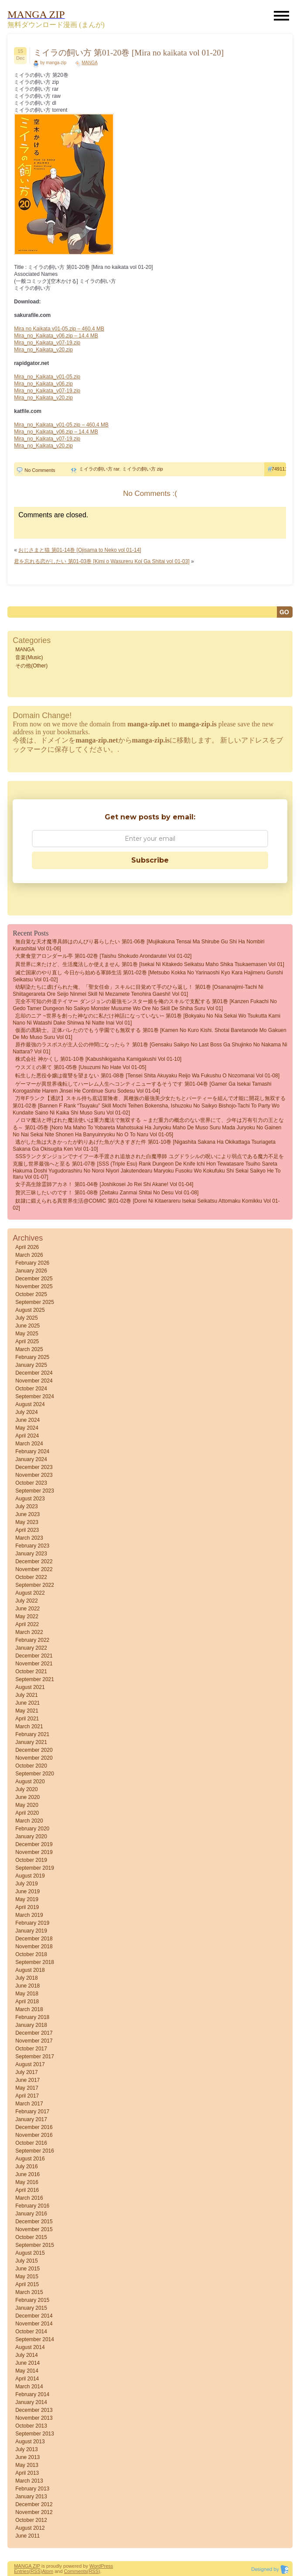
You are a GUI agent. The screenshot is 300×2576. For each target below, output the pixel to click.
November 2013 (33, 2418)
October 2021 (31, 1671)
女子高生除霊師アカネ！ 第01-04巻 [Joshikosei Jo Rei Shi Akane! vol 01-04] (104, 1184)
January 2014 (31, 2402)
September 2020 (34, 1774)
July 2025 (26, 1318)
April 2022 (27, 1624)
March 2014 (29, 2386)
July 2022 (26, 1601)
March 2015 (29, 2292)
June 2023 (27, 1514)
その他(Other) (31, 666)
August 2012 (29, 2528)
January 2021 (31, 1742)
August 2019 (29, 1876)
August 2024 (29, 1404)
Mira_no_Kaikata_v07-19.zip (47, 343)
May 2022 (26, 1616)
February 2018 (32, 2017)
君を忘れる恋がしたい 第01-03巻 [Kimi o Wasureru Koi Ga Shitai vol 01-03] (101, 561)
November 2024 (33, 1381)
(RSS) (35, 2571)
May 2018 (26, 1994)
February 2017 (32, 2111)
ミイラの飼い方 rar (99, 468)
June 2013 (27, 2457)
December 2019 (33, 1844)
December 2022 (33, 1561)
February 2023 (32, 1546)
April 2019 (27, 1907)
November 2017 (33, 2041)
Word (95, 2566)
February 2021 (32, 1734)
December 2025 (33, 1279)
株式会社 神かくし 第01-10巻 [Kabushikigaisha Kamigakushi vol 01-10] (98, 1059)
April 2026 (27, 1247)
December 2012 (33, 2504)
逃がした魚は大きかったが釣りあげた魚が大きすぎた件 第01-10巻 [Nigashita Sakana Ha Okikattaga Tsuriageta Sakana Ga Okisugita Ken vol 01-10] (144, 1145)
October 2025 (31, 1294)
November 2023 (33, 1475)
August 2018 (29, 1970)
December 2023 (33, 1467)
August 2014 (29, 2347)
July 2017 (26, 2072)
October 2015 (31, 2237)
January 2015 (31, 2308)
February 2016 (32, 2206)
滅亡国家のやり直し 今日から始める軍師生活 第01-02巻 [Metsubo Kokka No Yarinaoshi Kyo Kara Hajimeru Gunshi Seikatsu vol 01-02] (148, 976)
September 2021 (34, 1679)
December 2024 (33, 1373)
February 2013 (32, 2489)
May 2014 (26, 2371)
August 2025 (29, 1310)
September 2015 (34, 2245)
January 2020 (31, 1836)
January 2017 (31, 2119)
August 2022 (29, 1593)
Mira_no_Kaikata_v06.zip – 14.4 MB (56, 336)
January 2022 (31, 1648)
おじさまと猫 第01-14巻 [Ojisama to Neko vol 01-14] (79, 550)
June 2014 (27, 2363)
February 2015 (32, 2300)
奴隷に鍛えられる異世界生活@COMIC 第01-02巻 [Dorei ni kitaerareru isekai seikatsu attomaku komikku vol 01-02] (146, 1204)
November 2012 (33, 2512)
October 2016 (31, 2143)
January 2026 (31, 1271)
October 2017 (31, 2049)
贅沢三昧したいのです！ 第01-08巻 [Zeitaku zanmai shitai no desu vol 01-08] (106, 1193)
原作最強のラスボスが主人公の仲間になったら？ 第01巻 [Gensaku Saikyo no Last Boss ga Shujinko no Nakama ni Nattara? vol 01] (150, 1048)
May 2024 (26, 1428)
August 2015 (29, 2253)
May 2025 (26, 1334)
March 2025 (29, 1349)
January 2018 (31, 2025)
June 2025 (27, 1326)
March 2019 (29, 1915)
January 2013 (31, 2496)
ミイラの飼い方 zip (142, 468)
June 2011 (27, 2536)
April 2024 (27, 1436)
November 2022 (33, 1569)
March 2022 (29, 1632)
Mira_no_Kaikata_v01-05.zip (47, 377)
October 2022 (31, 1577)
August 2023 (29, 1499)
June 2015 (27, 2269)
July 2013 (26, 2449)
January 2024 (31, 1459)
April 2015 (27, 2284)
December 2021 (33, 1656)
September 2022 (34, 1585)
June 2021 (27, 1703)
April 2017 (27, 2096)
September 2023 (34, 1491)
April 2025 (27, 1341)
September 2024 (34, 1396)
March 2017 (29, 2104)
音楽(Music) (29, 657)
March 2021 (29, 1726)
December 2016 (33, 2127)
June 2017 (27, 2080)
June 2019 (27, 1891)
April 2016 (27, 2190)
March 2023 (29, 1538)
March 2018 (29, 2009)
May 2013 (26, 2465)
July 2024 (26, 1412)
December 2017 (33, 2033)
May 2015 (26, 2276)
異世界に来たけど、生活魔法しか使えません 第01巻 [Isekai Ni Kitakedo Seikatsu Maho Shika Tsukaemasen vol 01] (149, 964)
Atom (47, 2571)
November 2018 (33, 1946)
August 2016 (29, 2159)
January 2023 (31, 1554)
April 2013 (27, 2473)
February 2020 (32, 1829)
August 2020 (29, 1781)
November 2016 (33, 2135)
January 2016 (31, 2214)
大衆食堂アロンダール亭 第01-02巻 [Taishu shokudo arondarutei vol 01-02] (103, 956)
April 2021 (27, 1719)
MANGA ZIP (27, 2566)
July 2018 (26, 1978)
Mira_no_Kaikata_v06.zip (43, 384)
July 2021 (26, 1695)
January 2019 (31, 1931)
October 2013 (31, 2426)
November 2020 (33, 1758)
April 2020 (27, 1813)
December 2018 (33, 1939)
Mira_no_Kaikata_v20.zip (43, 350)
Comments (75, 2571)
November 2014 (33, 2324)
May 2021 (26, 1711)
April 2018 (27, 2001)
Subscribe (150, 860)
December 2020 (33, 1750)
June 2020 (27, 1797)
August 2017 (29, 2064)
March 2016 (29, 2198)
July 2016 (26, 2166)
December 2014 (33, 2316)
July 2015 (26, 2261)
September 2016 (34, 2151)
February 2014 (32, 2394)
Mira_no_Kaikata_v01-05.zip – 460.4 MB (61, 425)
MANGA (90, 62)
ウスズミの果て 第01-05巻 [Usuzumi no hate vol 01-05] (80, 1067)
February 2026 (32, 1263)
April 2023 (27, 1530)
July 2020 (26, 1789)
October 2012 (31, 2520)
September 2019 (34, 1868)
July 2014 (26, 2355)
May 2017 (26, 2088)
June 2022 (27, 1609)
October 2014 (31, 2331)
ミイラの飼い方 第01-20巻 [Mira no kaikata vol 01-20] (129, 52)
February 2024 (32, 1451)
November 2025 (33, 1286)
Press (107, 2566)
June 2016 (27, 2174)
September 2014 (34, 2339)
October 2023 (31, 1483)
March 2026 (29, 1255)
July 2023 (26, 1506)
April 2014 (27, 2379)
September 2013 (34, 2434)
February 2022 (32, 1640)
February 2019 (32, 1923)
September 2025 (34, 1302)
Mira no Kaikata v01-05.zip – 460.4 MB (59, 329)
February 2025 (32, 1357)
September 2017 (34, 2056)
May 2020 (26, 1805)
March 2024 (29, 1444)
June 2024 (27, 1420)
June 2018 (27, 1986)
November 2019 (33, 1852)
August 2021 (29, 1687)
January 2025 (31, 1365)
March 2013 (29, 2481)
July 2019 (26, 1884)
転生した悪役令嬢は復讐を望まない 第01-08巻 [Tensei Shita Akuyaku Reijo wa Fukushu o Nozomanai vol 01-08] (147, 1076)
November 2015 (33, 2229)
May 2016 (26, 2182)
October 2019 (31, 1860)
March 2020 (29, 1821)
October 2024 (31, 1389)
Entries (21, 2571)
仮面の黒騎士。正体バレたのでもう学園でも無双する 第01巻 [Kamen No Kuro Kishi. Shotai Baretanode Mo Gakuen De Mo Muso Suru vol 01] (149, 1033)
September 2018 (34, 1962)
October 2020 (31, 1766)
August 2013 (29, 2441)
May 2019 (26, 1899)
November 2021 (33, 1664)
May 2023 (26, 1522)
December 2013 (33, 2410)
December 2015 (33, 2221)
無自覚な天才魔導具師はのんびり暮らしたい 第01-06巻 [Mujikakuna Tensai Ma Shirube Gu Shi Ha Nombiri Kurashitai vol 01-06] (138, 945)
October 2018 (31, 1954)
